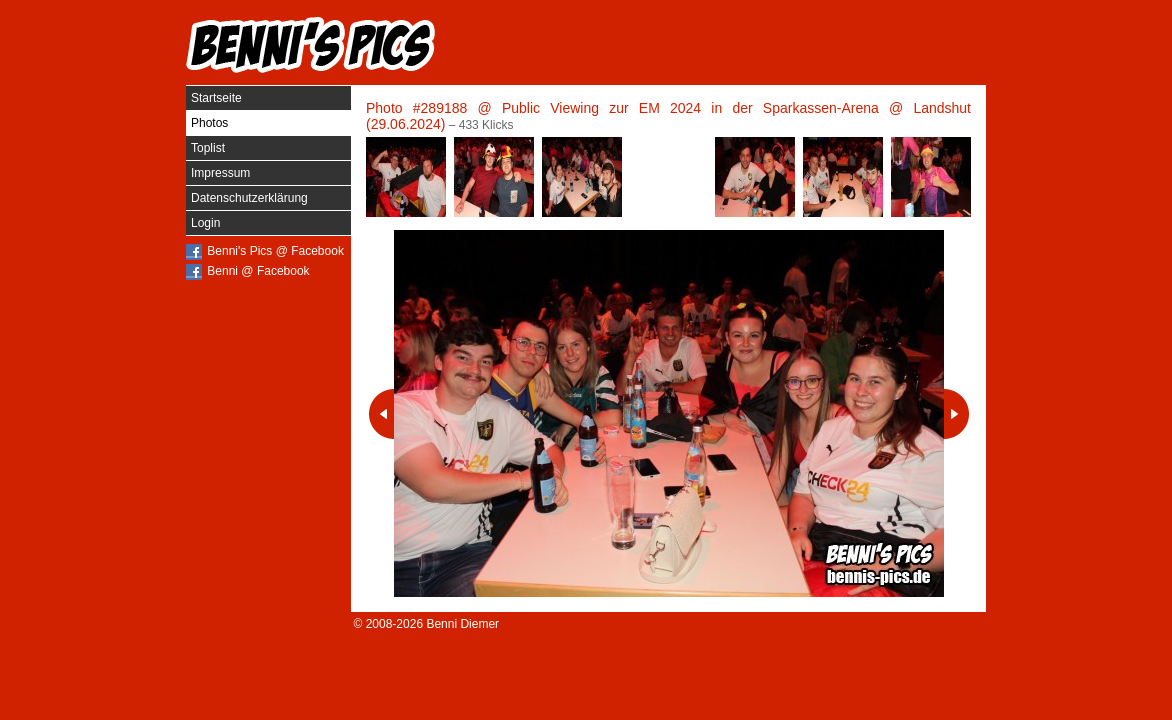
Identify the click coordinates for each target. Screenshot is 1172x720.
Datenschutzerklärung (249, 198)
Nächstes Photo (956, 414)
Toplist (208, 148)
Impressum (220, 173)
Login (205, 223)
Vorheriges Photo (381, 414)
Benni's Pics (311, 45)
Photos (209, 123)
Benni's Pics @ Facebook (275, 251)
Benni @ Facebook (258, 271)
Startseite (216, 98)
